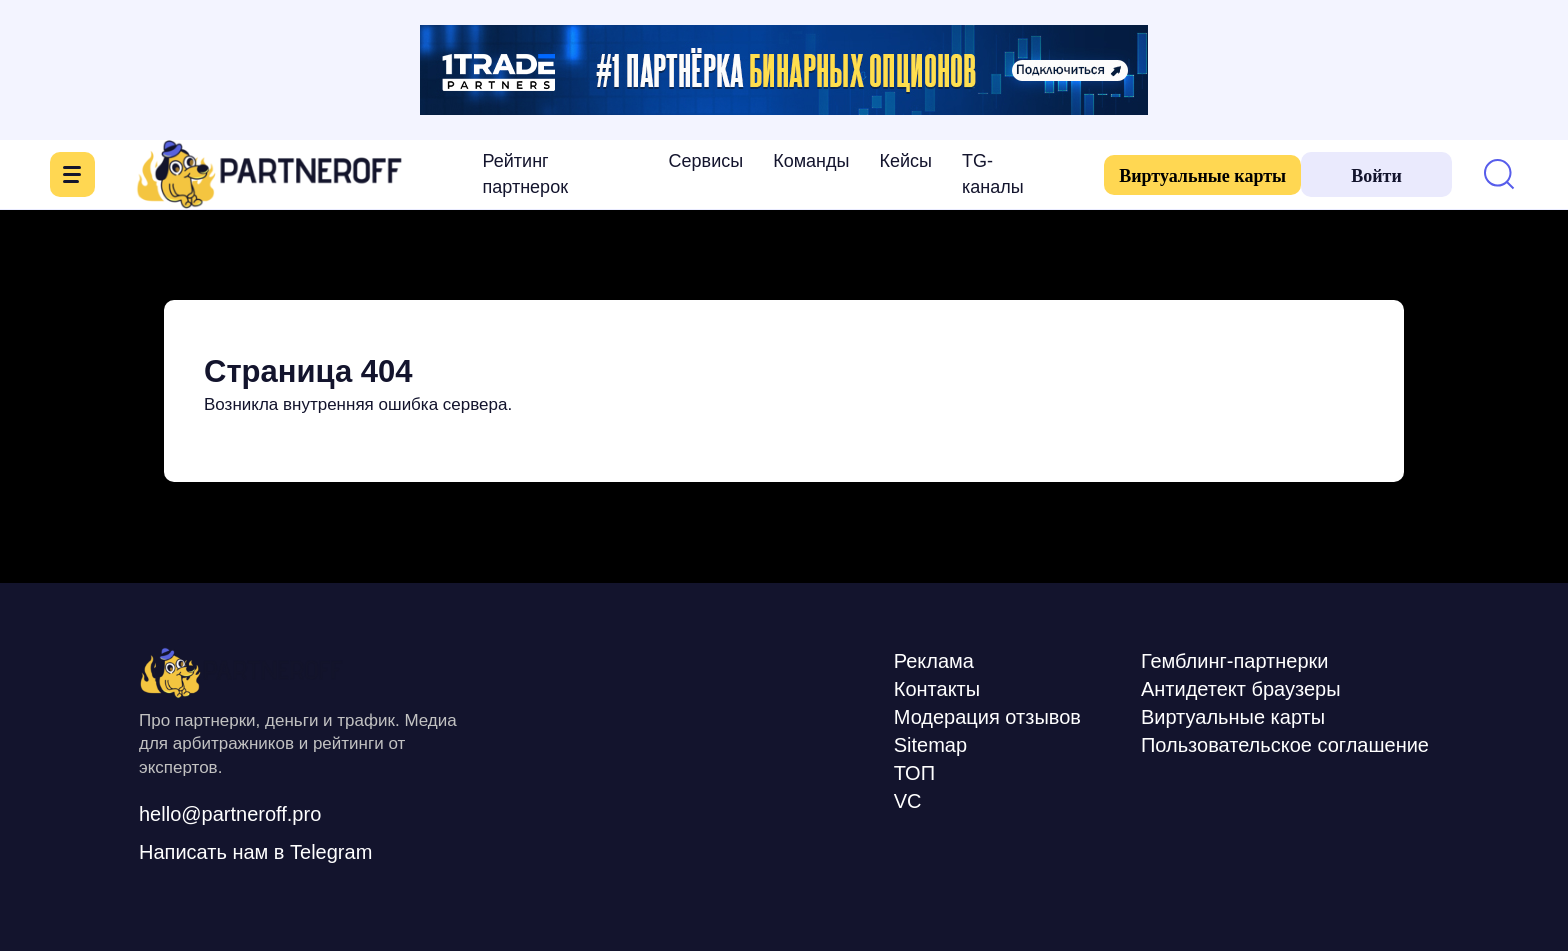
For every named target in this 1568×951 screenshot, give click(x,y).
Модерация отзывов (987, 717)
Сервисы (706, 161)
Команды (811, 161)
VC (908, 801)
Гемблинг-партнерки (1235, 661)
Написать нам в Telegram (255, 852)
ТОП (914, 773)
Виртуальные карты (1202, 176)
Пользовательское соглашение (1285, 745)
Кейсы (905, 161)
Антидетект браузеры (1241, 689)
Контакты (937, 689)
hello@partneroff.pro (230, 814)
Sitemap (930, 745)
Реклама (934, 661)
